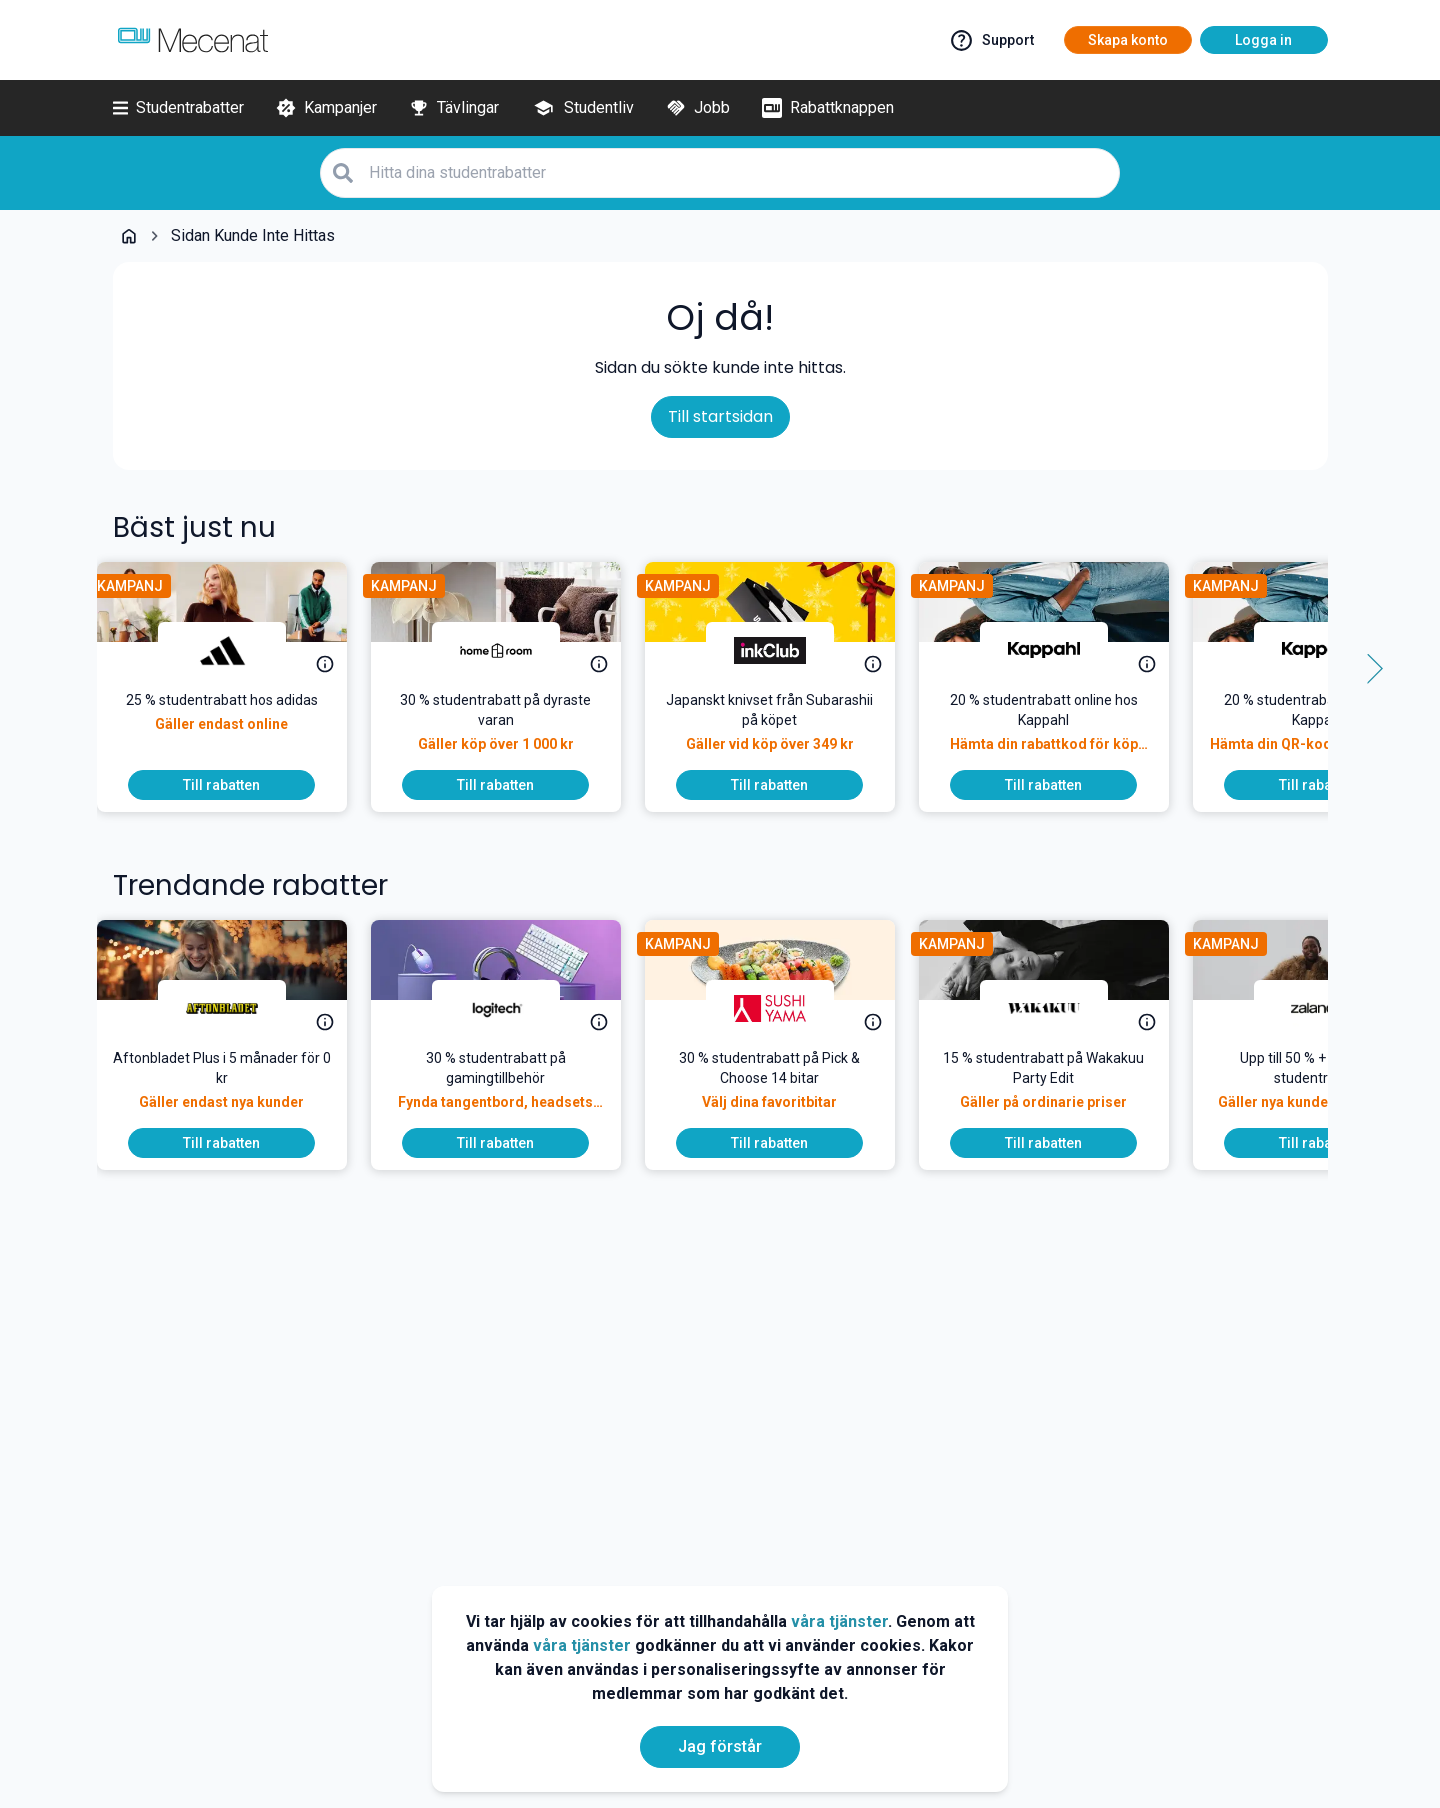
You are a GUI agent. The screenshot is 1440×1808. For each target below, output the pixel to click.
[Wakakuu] (1060, 1008)
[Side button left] (73, 669)
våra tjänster (839, 1621)
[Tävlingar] (454, 108)
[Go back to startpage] (129, 236)
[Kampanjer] (326, 108)
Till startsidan (720, 416)
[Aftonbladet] (238, 1008)
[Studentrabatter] (178, 108)
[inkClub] (786, 650)
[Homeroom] (512, 650)
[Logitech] (512, 1008)
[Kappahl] (1060, 650)
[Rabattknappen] (828, 108)
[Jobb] (698, 108)
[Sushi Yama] (786, 1008)
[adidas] (238, 650)
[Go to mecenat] (193, 40)
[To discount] (238, 785)
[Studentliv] (582, 108)
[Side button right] (1368, 669)
